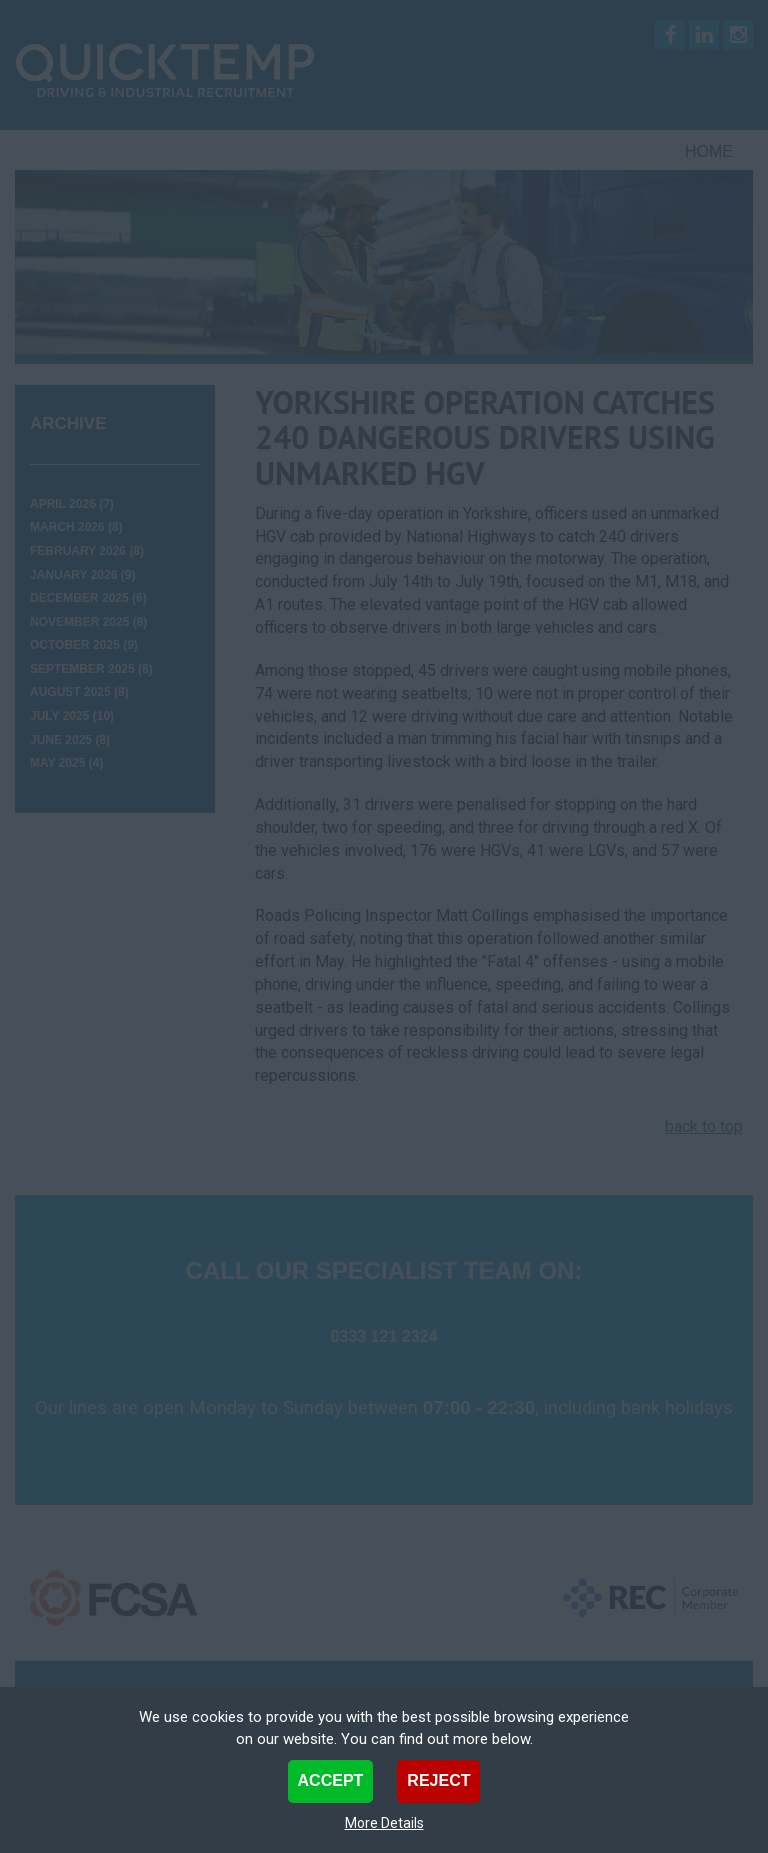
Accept (331, 1780)
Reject (438, 1780)
